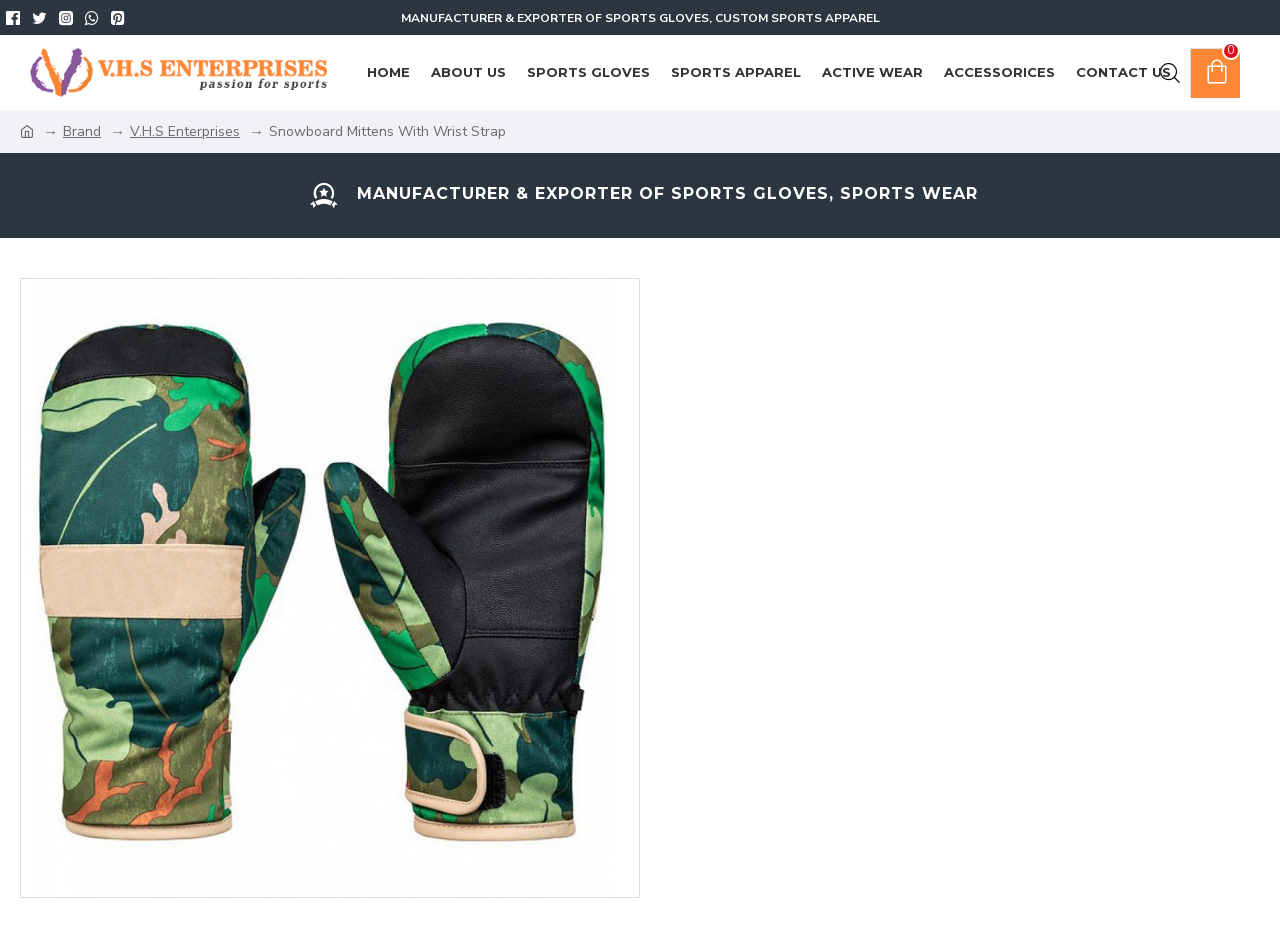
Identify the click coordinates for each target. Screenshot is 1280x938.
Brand (82, 131)
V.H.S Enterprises (185, 131)
